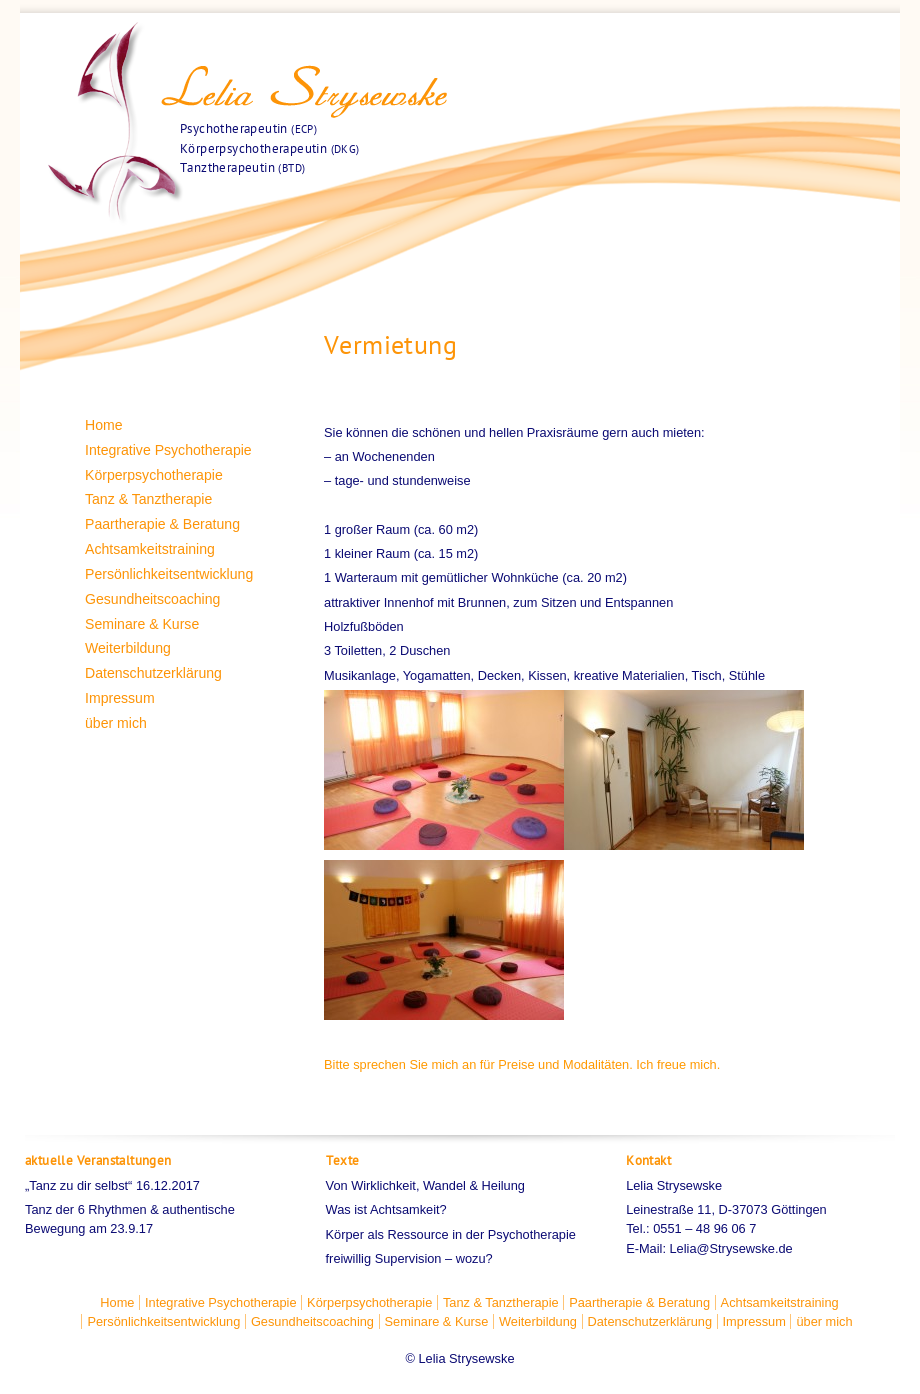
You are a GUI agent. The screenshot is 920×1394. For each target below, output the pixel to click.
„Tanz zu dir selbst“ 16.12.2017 (112, 1185)
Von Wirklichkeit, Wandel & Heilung (425, 1185)
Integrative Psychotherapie (168, 450)
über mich (116, 723)
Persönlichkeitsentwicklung (169, 574)
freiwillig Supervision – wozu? (409, 1258)
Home (104, 425)
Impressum (120, 698)
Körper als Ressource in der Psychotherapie (451, 1234)
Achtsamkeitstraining (150, 549)
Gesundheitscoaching (152, 599)
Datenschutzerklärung (153, 673)
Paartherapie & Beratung (162, 524)
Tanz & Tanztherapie (148, 499)
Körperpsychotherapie (154, 475)
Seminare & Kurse (142, 624)
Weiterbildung (128, 648)
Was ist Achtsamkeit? (386, 1209)
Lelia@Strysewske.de (731, 1248)
